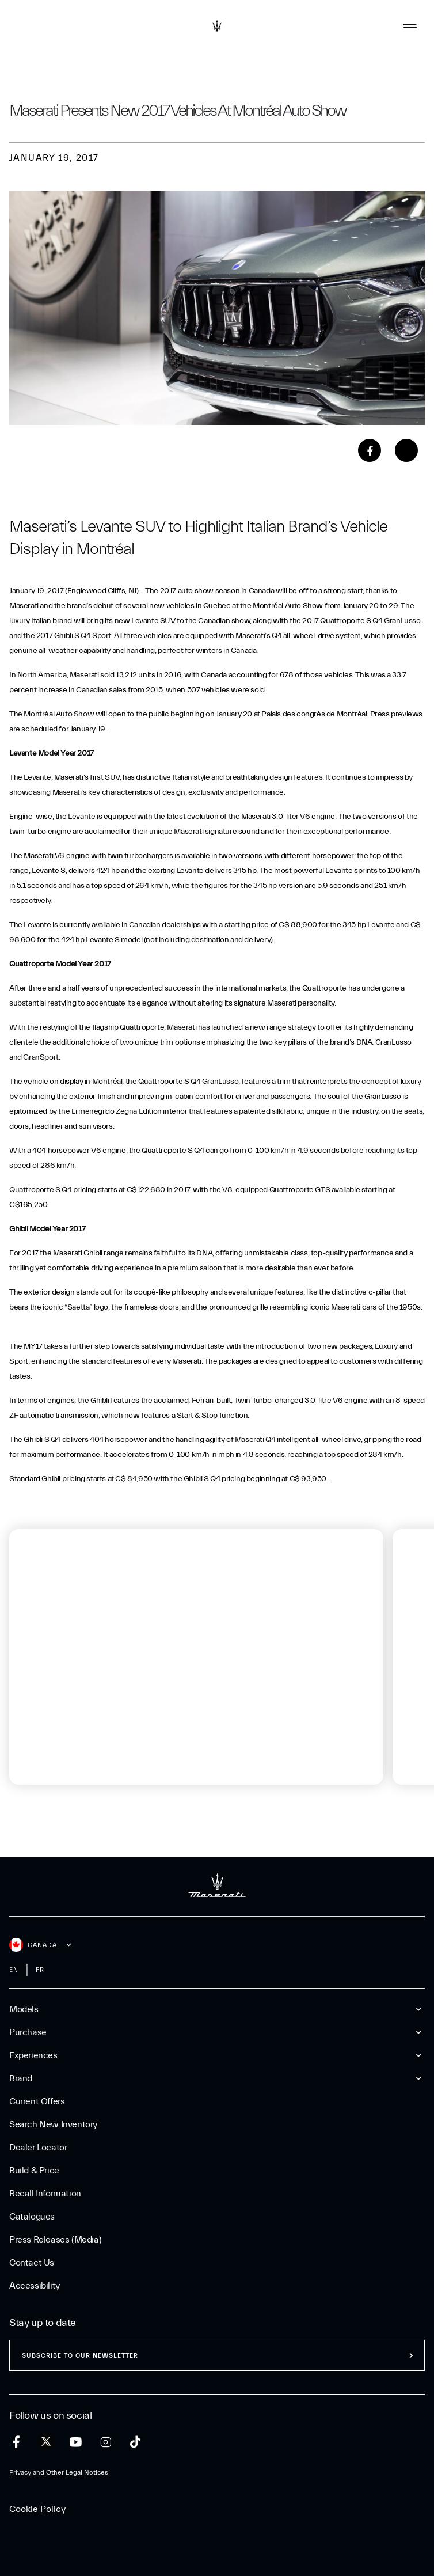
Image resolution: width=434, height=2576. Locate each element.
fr (40, 1970)
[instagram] (106, 2442)
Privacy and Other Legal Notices (58, 2472)
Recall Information (45, 2193)
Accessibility (34, 2286)
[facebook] (16, 2442)
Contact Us (31, 2263)
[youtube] (75, 2442)
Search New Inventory (53, 2124)
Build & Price (34, 2170)
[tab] (50, 1797)
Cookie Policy (37, 2509)
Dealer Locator (38, 2147)
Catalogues (32, 2216)
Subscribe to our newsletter (80, 2355)
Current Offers (36, 2101)
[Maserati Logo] (217, 26)
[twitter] (46, 2442)
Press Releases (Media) (55, 2239)
